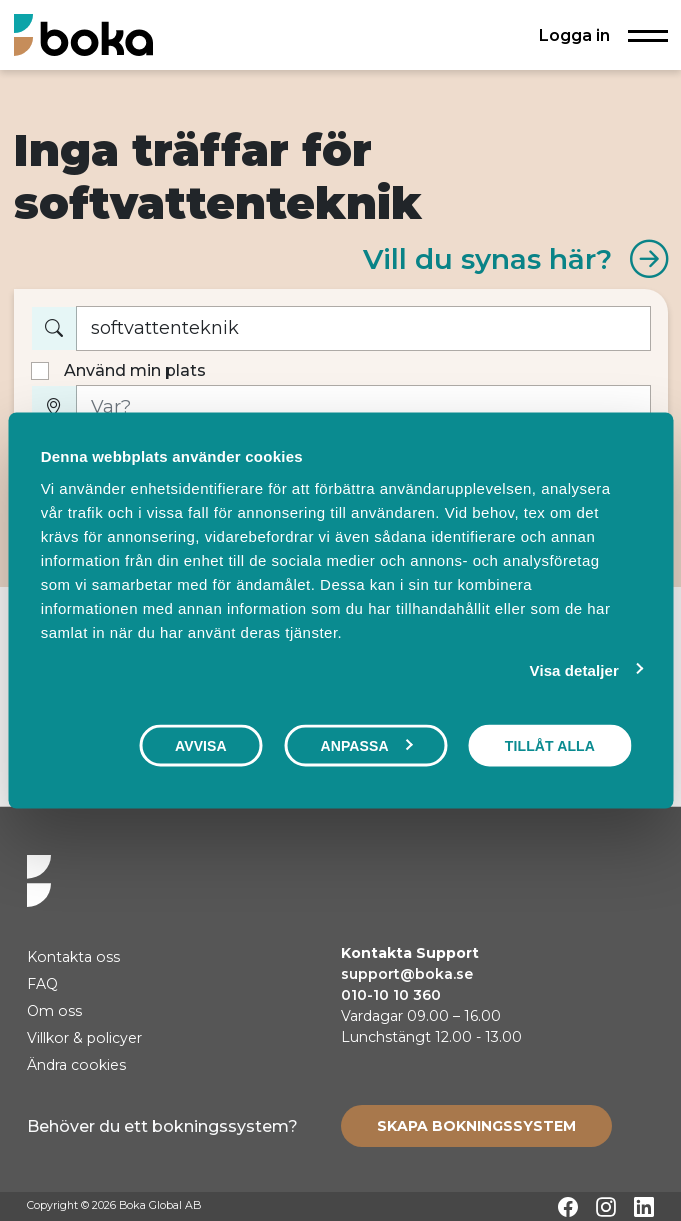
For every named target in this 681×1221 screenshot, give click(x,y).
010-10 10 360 (391, 995)
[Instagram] (606, 1207)
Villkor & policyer (84, 1038)
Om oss (54, 1011)
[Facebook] (568, 1207)
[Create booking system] (476, 1126)
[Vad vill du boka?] (363, 328)
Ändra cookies (76, 1065)
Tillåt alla (550, 746)
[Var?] (363, 407)
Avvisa (201, 746)
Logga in (574, 35)
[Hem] (83, 34)
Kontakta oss (73, 957)
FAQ (42, 984)
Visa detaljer (574, 670)
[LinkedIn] (644, 1207)
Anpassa (366, 746)
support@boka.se (407, 974)
